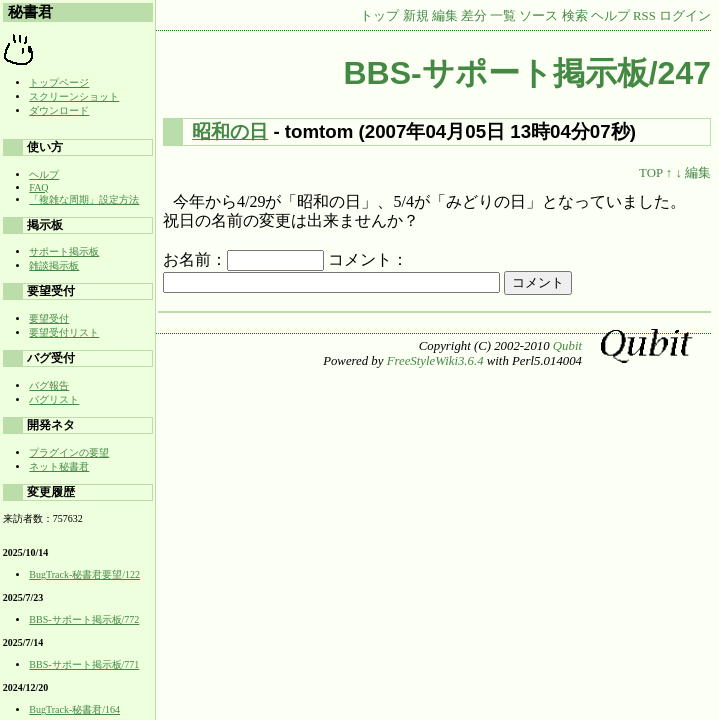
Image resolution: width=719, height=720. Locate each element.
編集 (445, 16)
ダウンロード (59, 110)
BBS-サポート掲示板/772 (84, 619)
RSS (644, 16)
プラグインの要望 (69, 452)
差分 (474, 16)
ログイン (685, 16)
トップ (379, 16)
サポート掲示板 (64, 251)
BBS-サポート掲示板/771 (84, 664)
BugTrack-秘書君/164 (74, 709)
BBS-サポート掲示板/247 (528, 73)
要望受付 (49, 318)
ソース (538, 16)
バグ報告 (49, 385)
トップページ (59, 82)
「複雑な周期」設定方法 (84, 199)
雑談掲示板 (54, 265)
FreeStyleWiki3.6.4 (435, 361)
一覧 (503, 16)
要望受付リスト (64, 332)
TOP (650, 173)
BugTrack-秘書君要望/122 (84, 574)
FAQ (38, 187)
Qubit (567, 346)
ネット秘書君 (59, 466)
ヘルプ (610, 16)
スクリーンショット (74, 96)
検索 (575, 16)
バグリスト (54, 399)
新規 (416, 16)
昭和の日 (230, 131)
